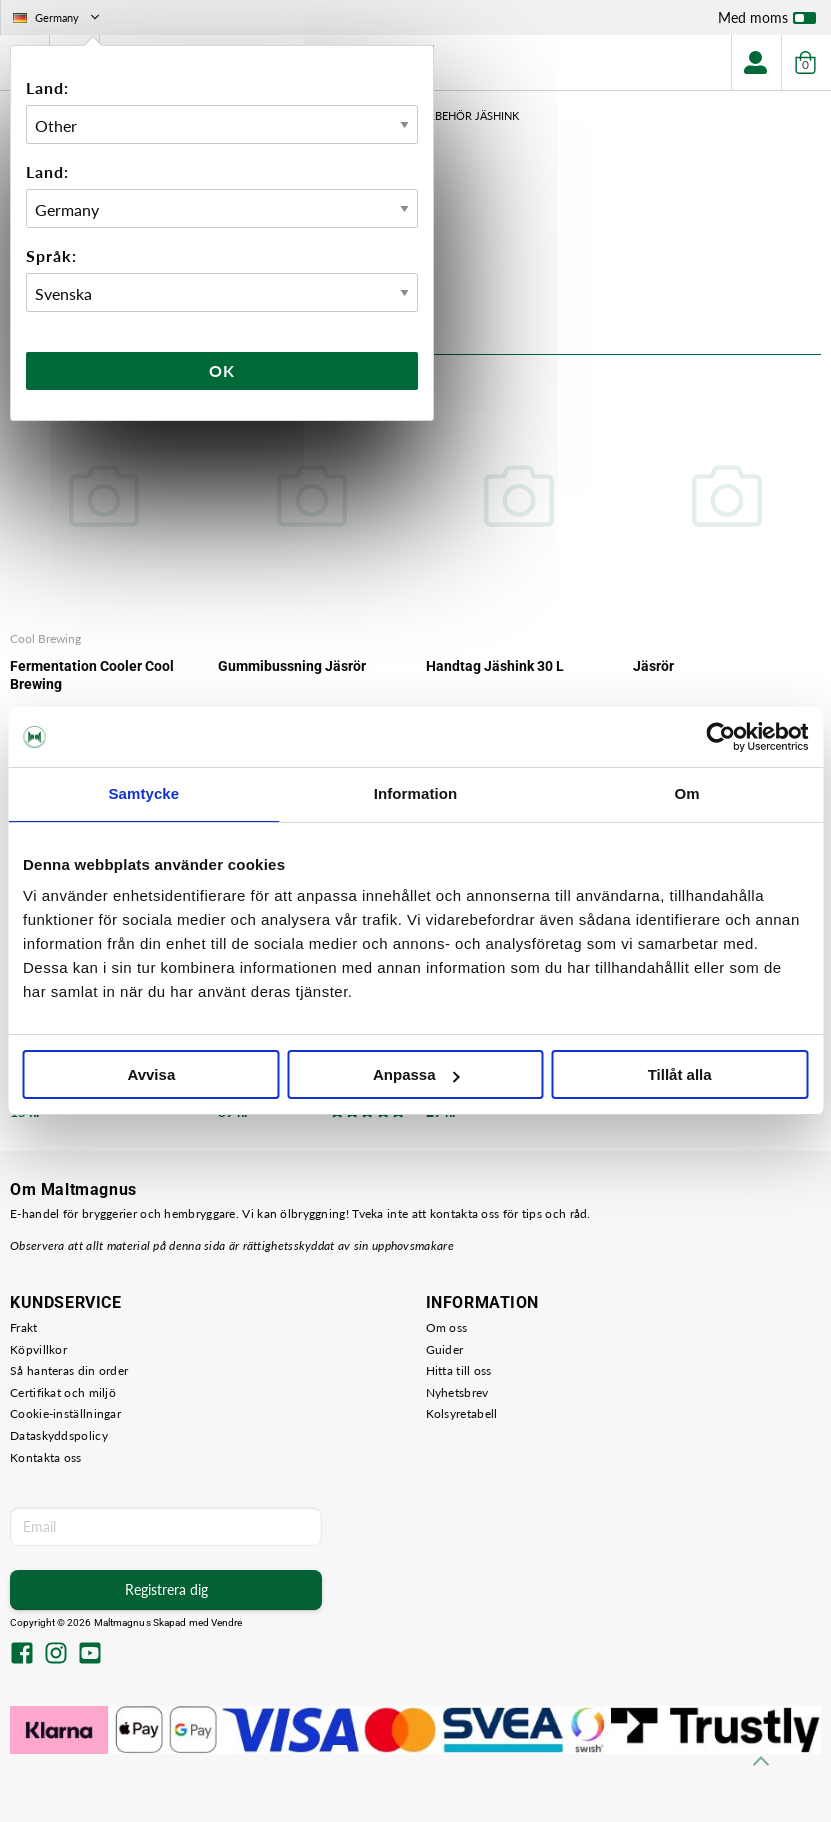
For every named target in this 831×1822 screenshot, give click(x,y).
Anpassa (416, 1074)
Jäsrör (653, 666)
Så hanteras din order (69, 1370)
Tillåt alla (680, 1074)
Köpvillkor (38, 1349)
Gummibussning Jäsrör (292, 666)
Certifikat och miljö (63, 1392)
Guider (445, 1349)
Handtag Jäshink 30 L (495, 666)
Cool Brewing (45, 638)
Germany (58, 17)
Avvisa (151, 1074)
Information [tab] (416, 793)
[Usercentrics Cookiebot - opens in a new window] (720, 737)
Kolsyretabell (462, 1413)
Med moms (767, 22)
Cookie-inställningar (65, 1413)
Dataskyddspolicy (59, 1435)
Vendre (227, 1622)
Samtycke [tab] (143, 793)
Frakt (24, 1327)
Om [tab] (687, 793)
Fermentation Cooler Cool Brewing (92, 675)
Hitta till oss (459, 1370)
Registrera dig (166, 1589)
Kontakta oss (46, 1457)
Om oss (447, 1327)
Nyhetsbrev (457, 1392)
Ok (222, 370)
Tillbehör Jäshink (466, 115)
